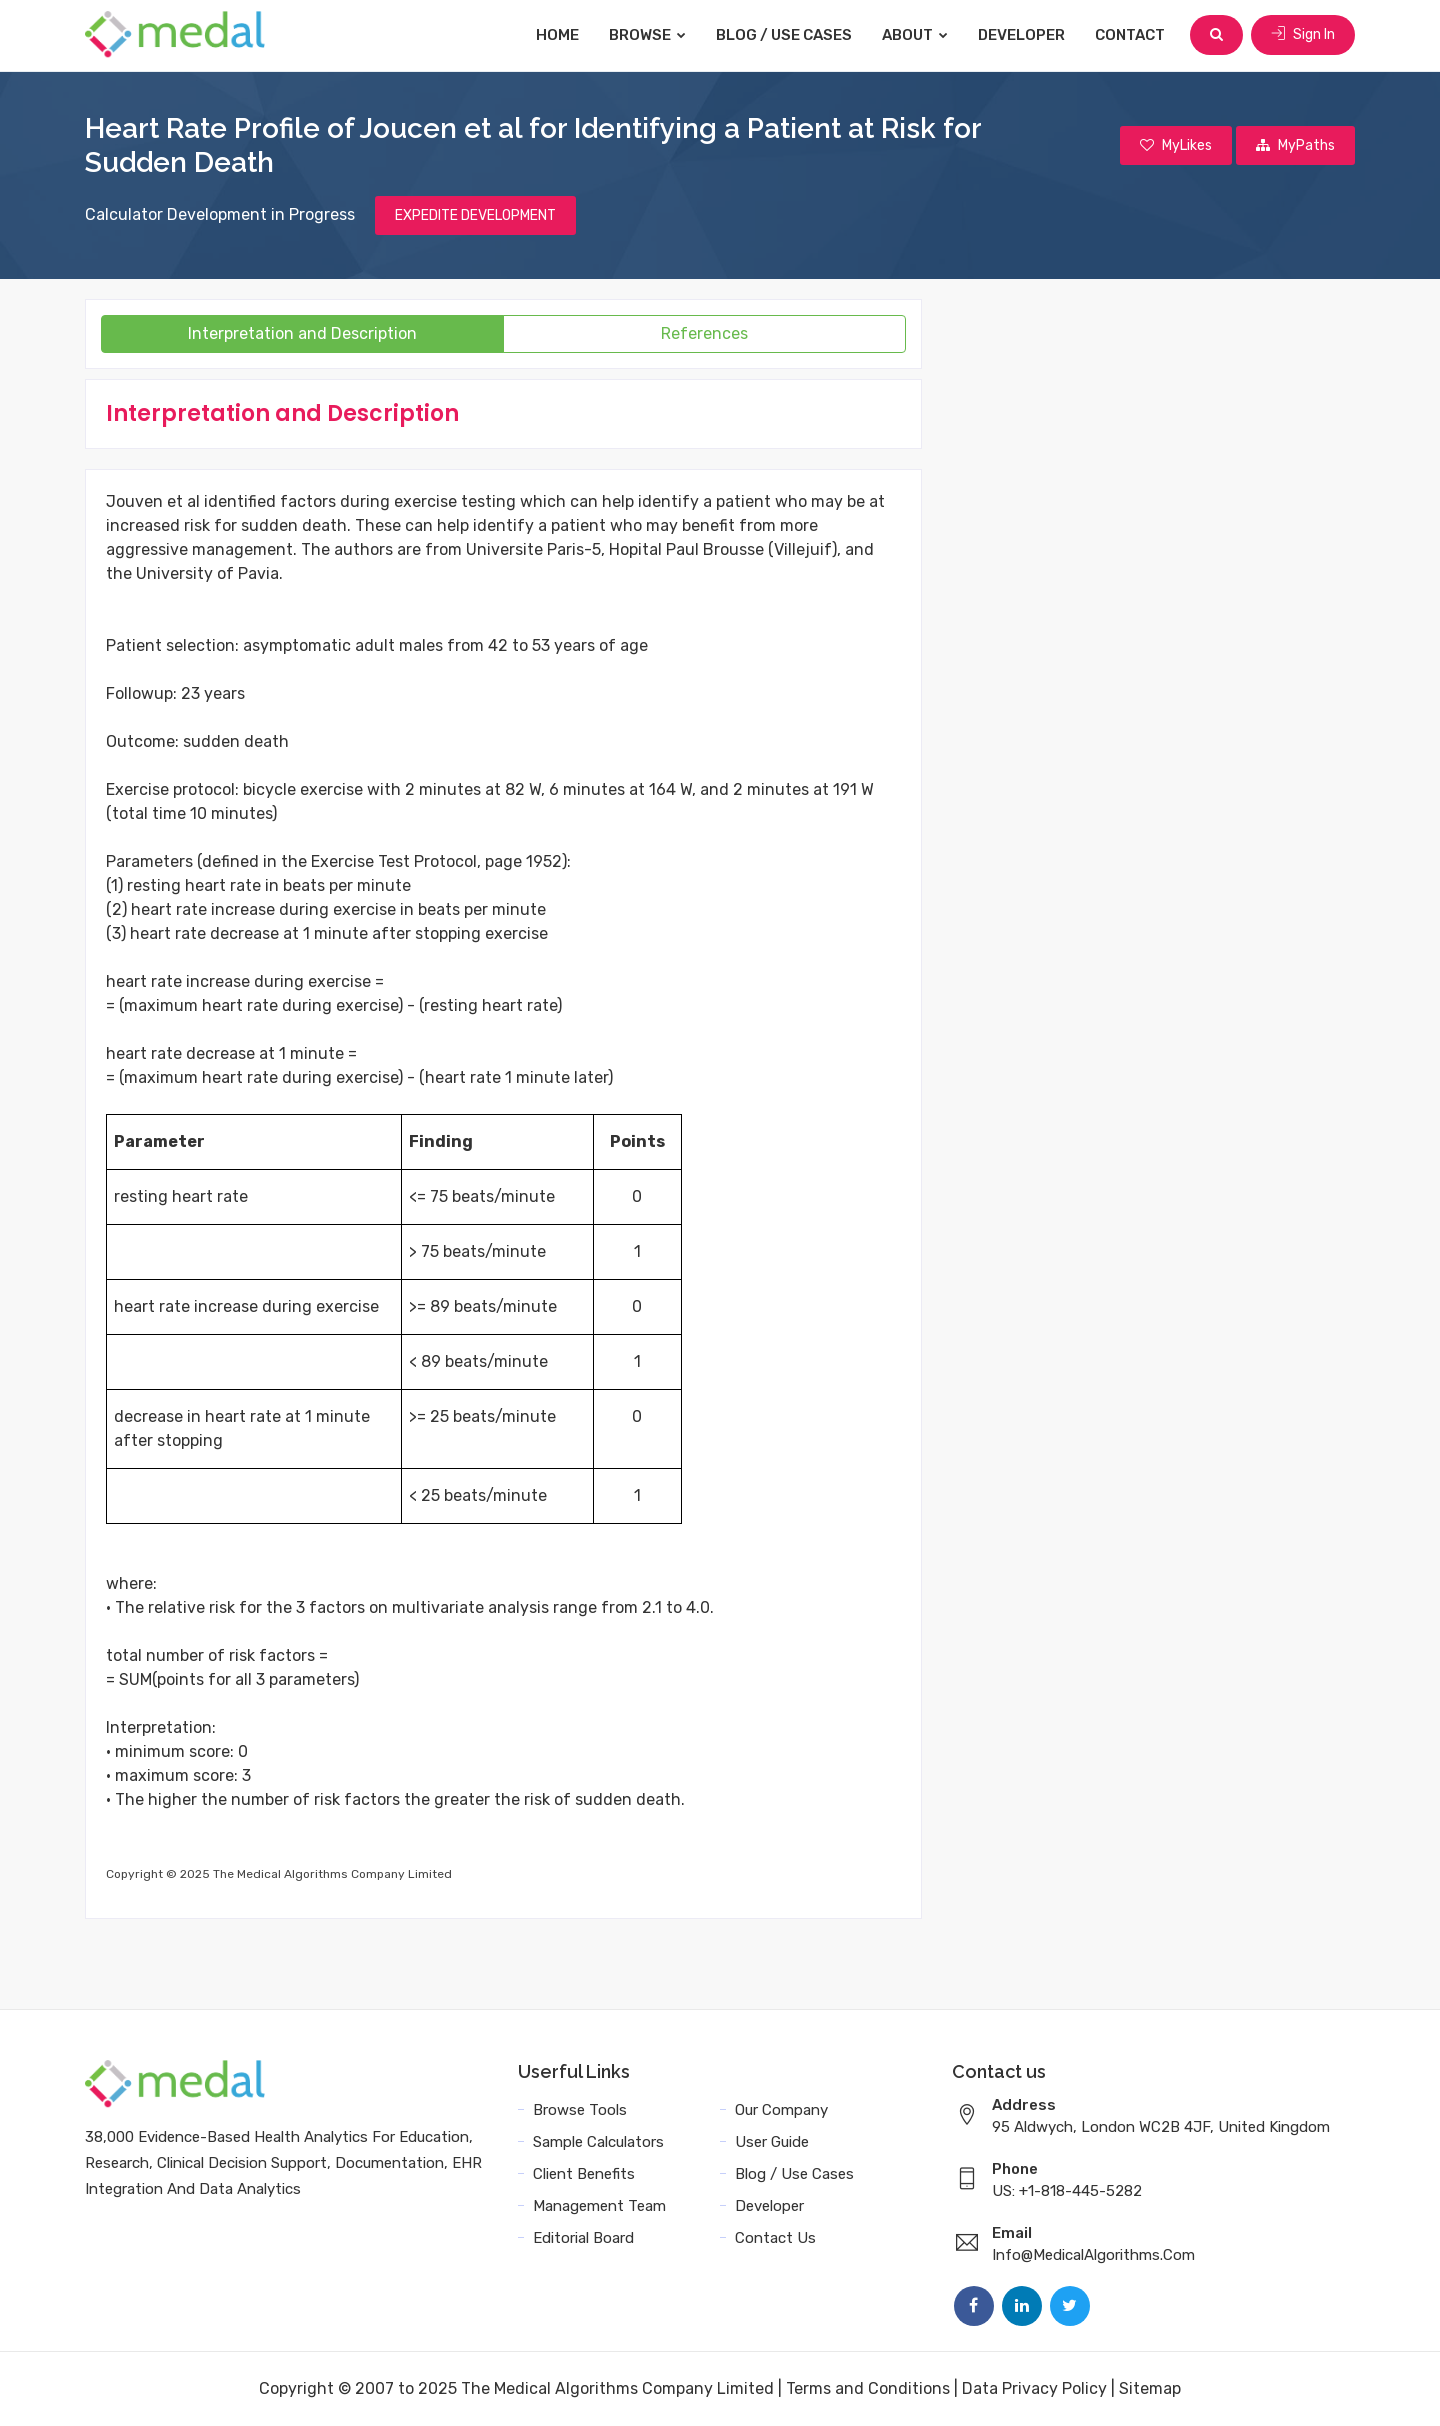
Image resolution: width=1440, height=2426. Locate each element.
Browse (647, 35)
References (704, 333)
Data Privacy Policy (1034, 2388)
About (915, 35)
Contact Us (775, 2238)
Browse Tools (580, 2110)
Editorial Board (583, 2238)
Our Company (781, 2110)
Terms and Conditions (868, 2388)
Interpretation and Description (302, 333)
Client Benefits (584, 2174)
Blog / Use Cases (784, 35)
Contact (1130, 35)
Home (557, 35)
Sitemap (1150, 2388)
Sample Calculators (598, 2142)
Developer (1021, 35)
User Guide (772, 2142)
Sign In (1303, 34)
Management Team (599, 2206)
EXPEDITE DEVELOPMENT (475, 215)
